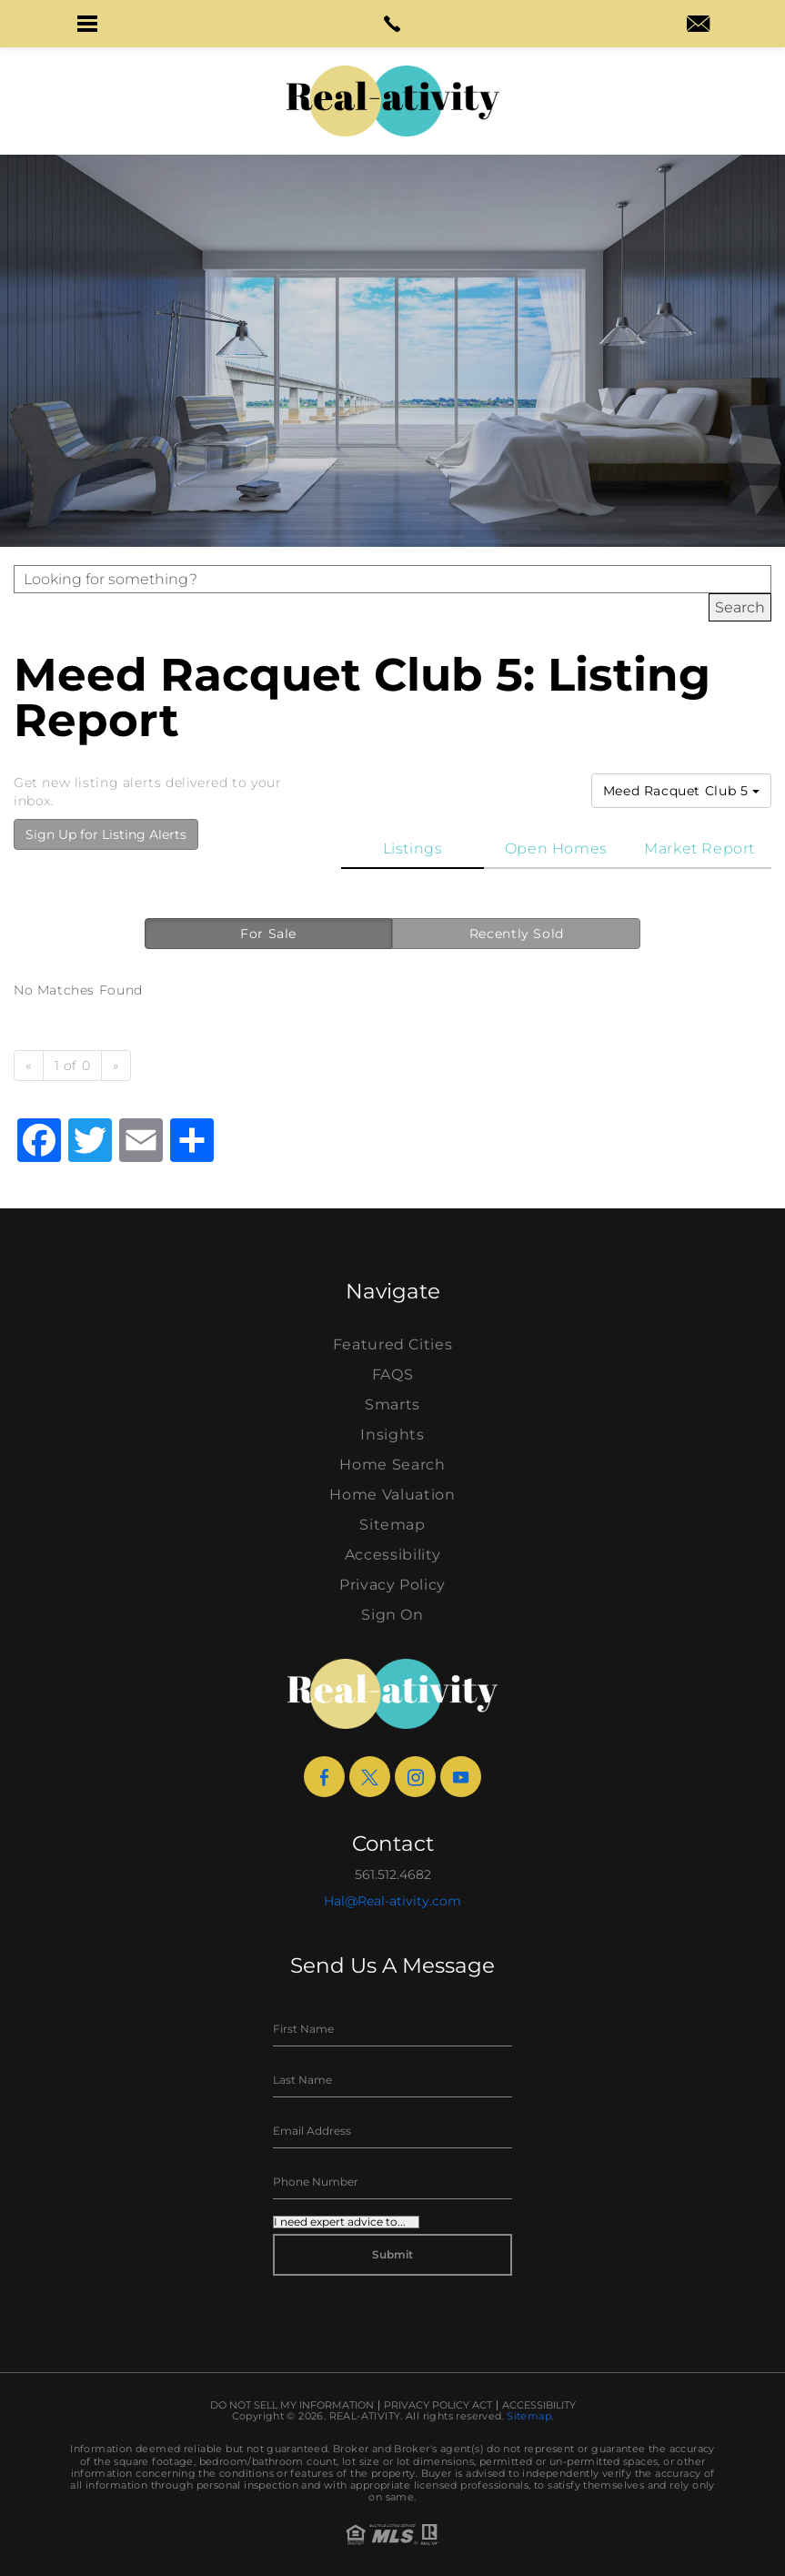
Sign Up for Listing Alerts (105, 834)
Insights (392, 1434)
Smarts (392, 1404)
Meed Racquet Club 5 (681, 791)
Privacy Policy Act (438, 2405)
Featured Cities (393, 1344)
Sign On (392, 1614)
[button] (87, 23)
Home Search (392, 1464)
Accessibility (392, 1554)
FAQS (393, 1374)
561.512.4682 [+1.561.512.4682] (393, 1874)
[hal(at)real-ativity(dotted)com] (698, 25)
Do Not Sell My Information (292, 2405)
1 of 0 (73, 1065)
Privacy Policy (392, 1584)
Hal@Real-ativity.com (392, 1901)
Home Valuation (392, 1494)
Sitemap (392, 1524)
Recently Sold (516, 933)
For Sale (268, 933)
